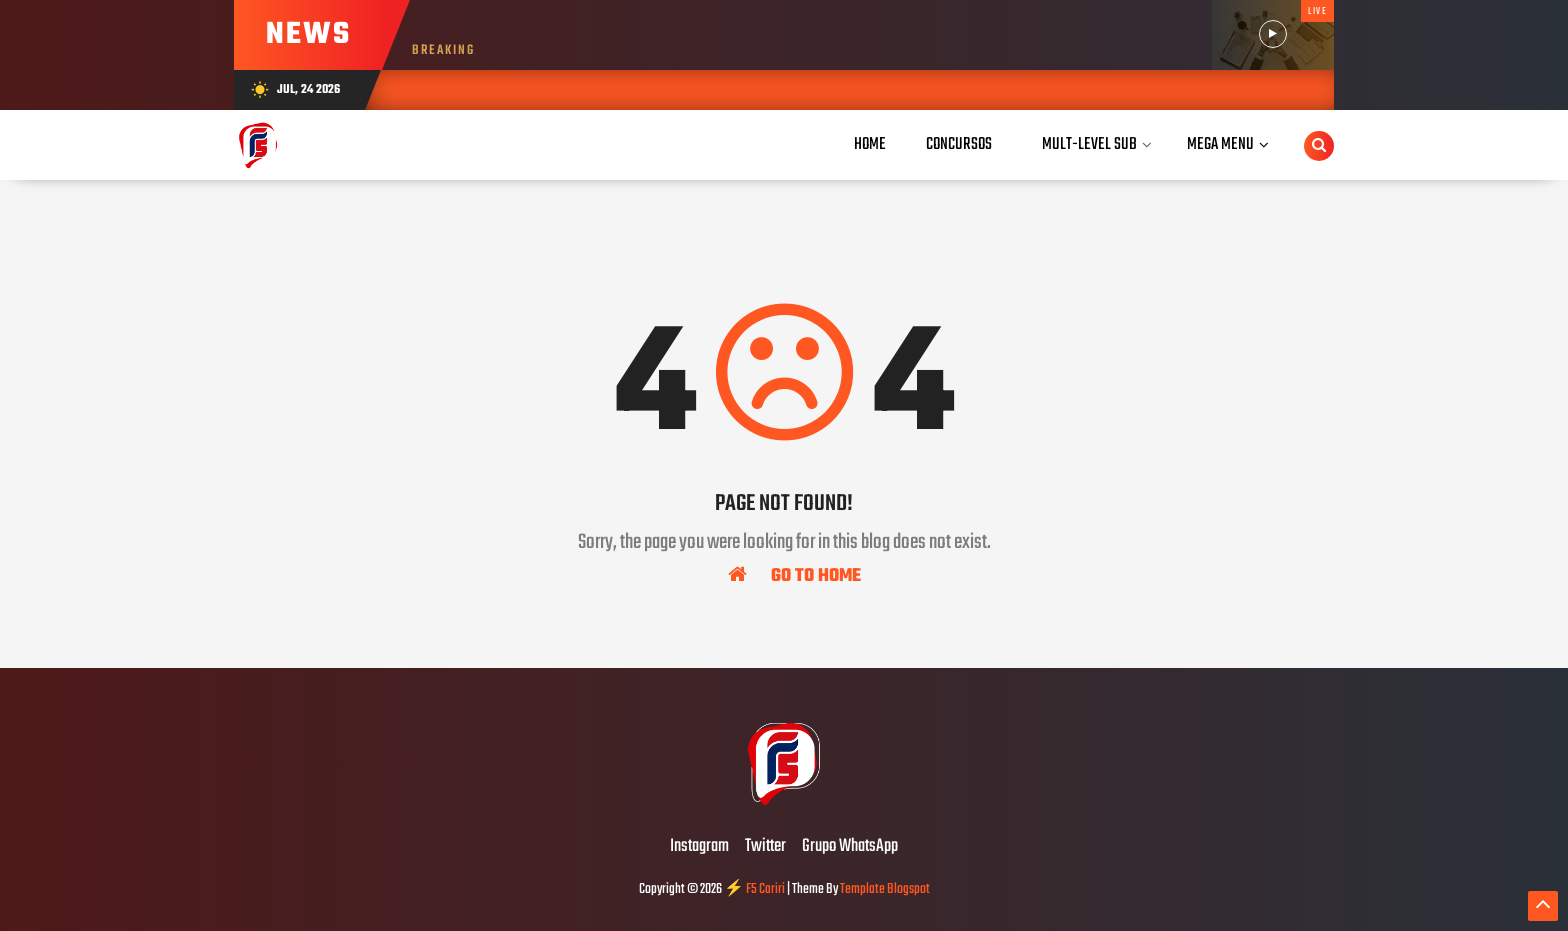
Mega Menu (1220, 144)
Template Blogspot (885, 889)
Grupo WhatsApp (850, 847)
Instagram (699, 847)
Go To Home (794, 575)
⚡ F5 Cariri (754, 889)
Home (870, 144)
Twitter (765, 847)
